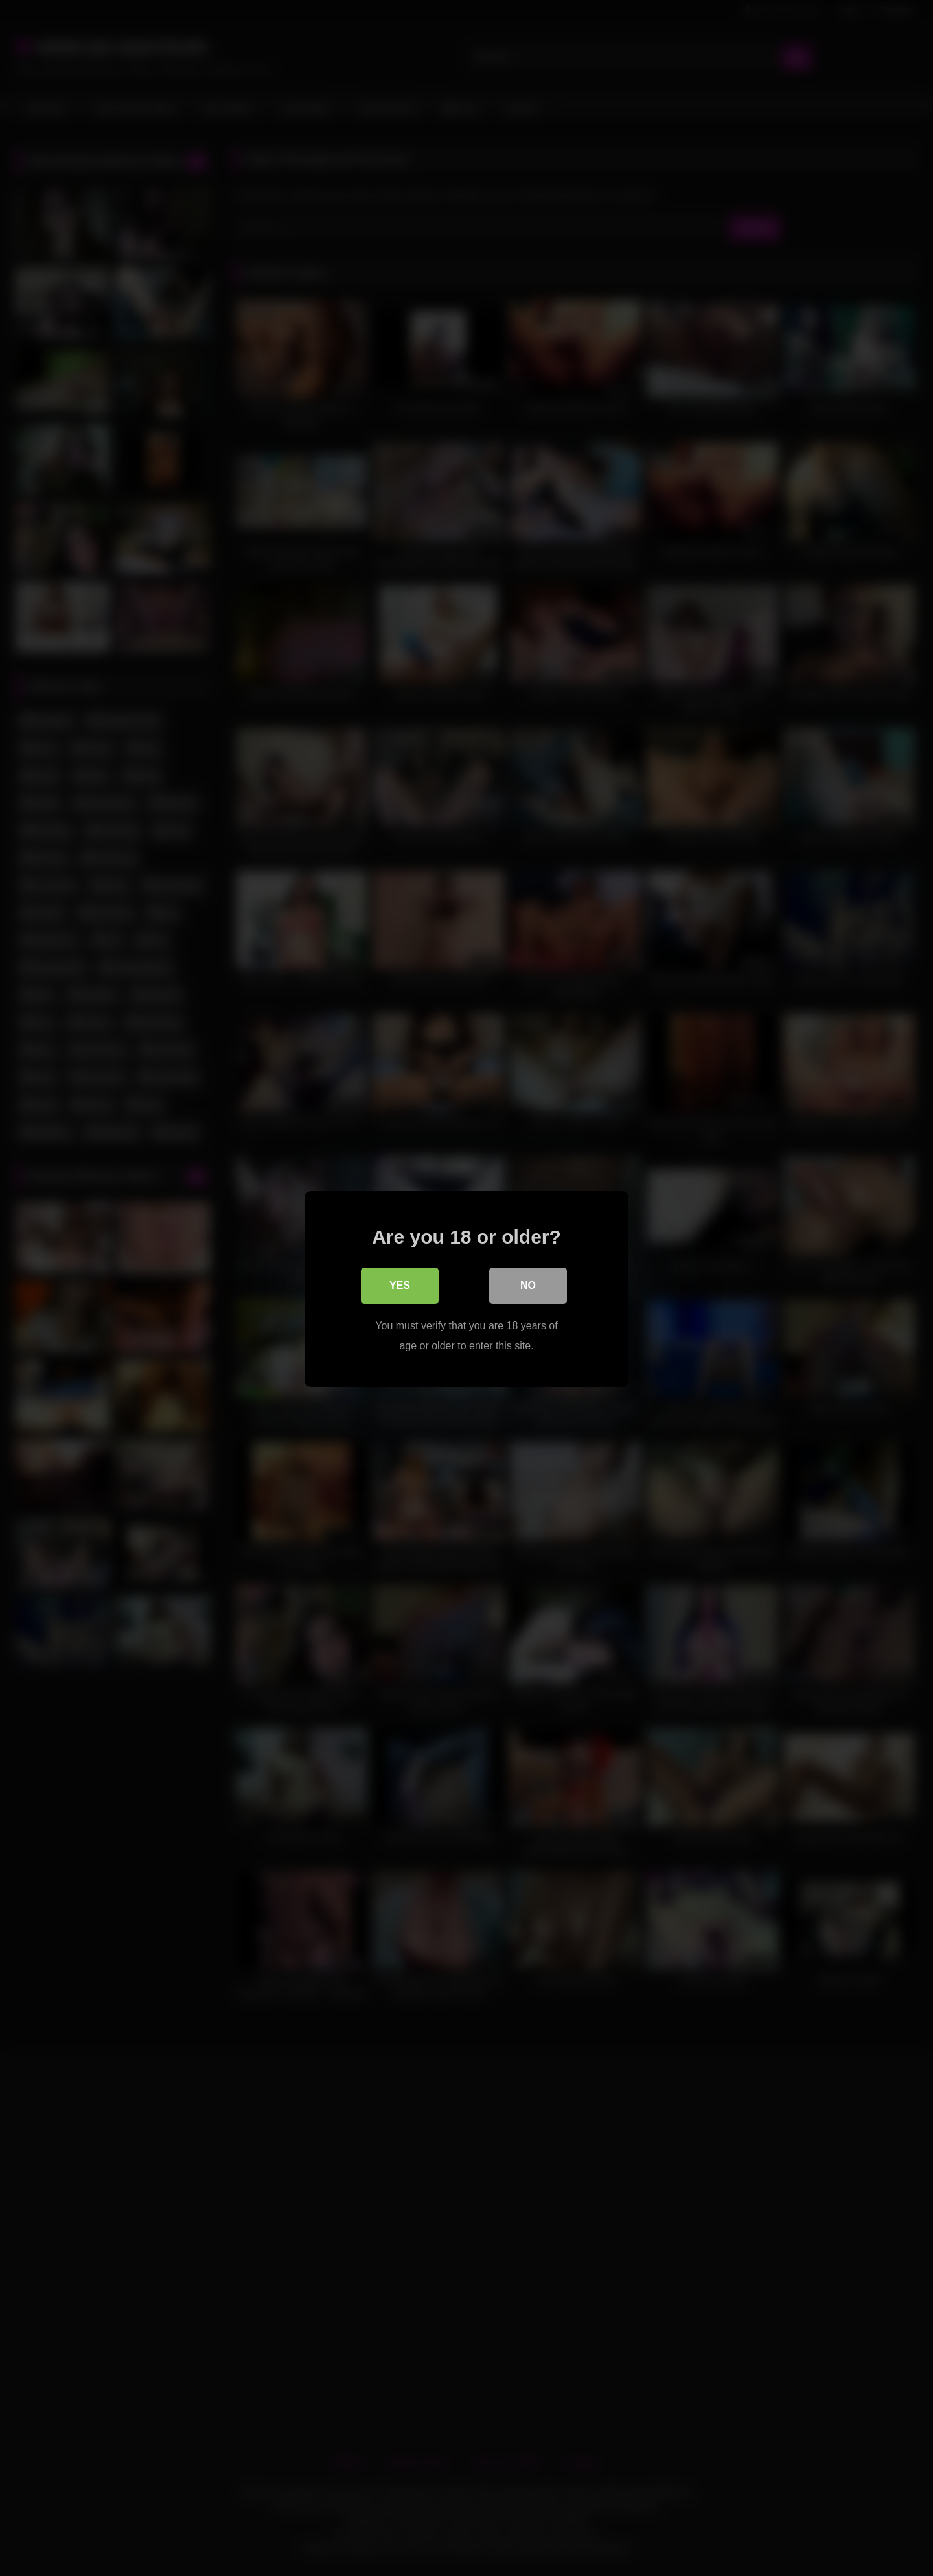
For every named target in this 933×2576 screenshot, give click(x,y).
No (528, 1284)
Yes (399, 1284)
